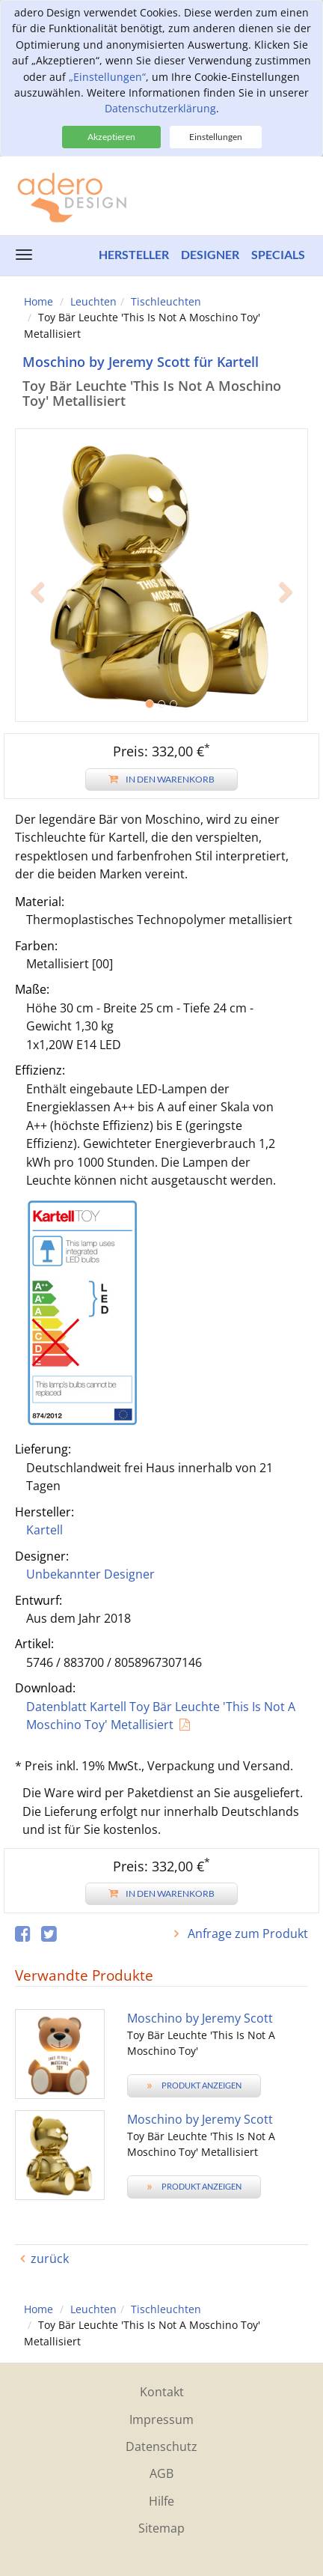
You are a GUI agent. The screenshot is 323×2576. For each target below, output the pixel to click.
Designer (210, 254)
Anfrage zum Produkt (246, 1933)
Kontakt (162, 2392)
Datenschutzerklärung (160, 108)
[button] (37, 648)
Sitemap (161, 2528)
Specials (278, 254)
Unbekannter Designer (90, 1574)
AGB (161, 2473)
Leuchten (93, 301)
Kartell (44, 1530)
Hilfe (161, 2501)
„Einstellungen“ (107, 77)
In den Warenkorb (161, 779)
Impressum (161, 2419)
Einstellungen (215, 136)
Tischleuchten (166, 301)
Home (38, 301)
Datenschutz (161, 2446)
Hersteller (134, 254)
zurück (50, 2258)
